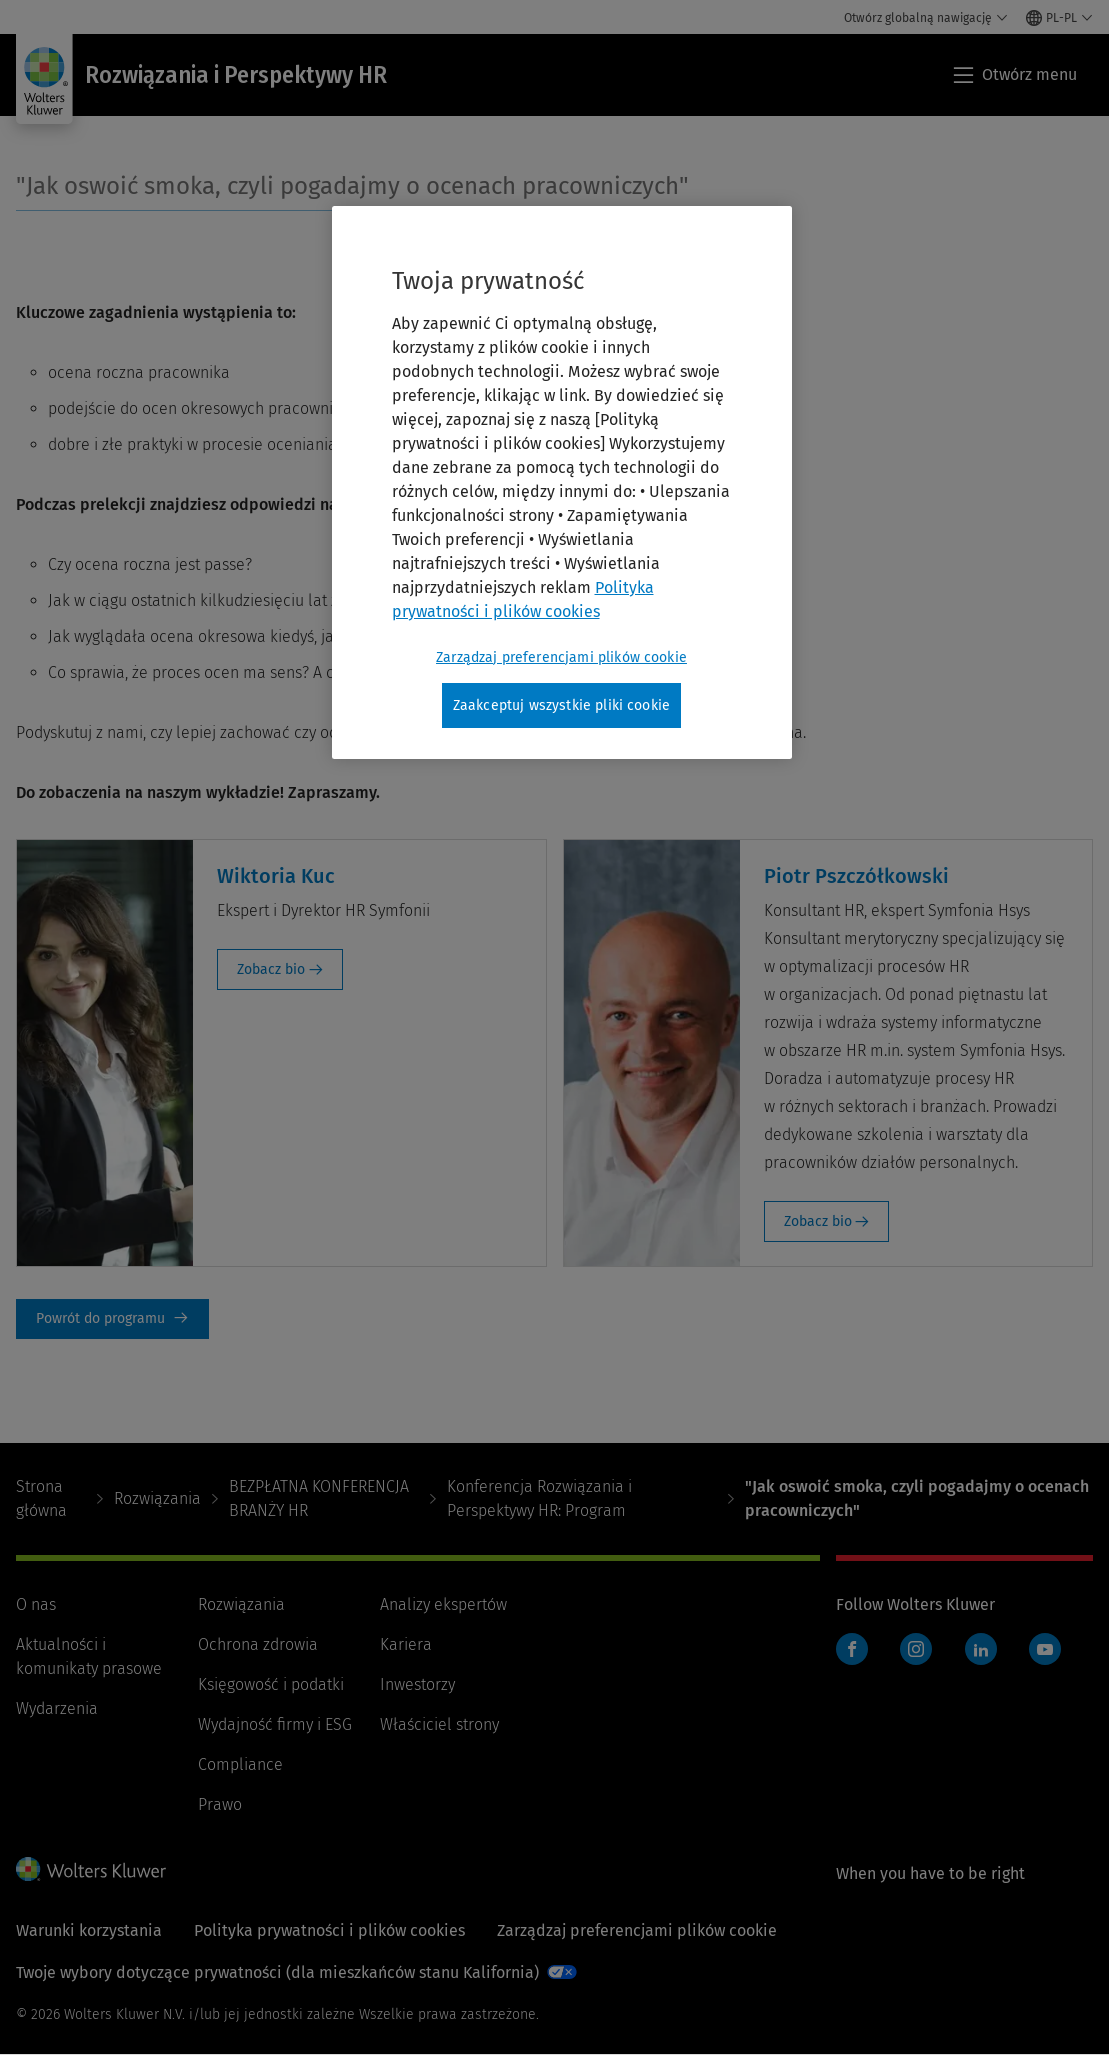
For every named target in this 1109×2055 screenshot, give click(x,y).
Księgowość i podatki (271, 1684)
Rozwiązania (157, 1498)
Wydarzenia (57, 1708)
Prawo (220, 1804)
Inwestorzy (417, 1684)
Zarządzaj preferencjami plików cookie (637, 1930)
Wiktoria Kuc (276, 876)
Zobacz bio (271, 969)
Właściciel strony (439, 1724)
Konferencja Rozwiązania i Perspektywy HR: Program (539, 1498)
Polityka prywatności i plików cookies (329, 1930)
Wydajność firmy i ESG (275, 1724)
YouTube (1045, 1649)
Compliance (240, 1764)
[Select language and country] (1059, 18)
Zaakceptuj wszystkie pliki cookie (561, 705)
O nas (36, 1604)
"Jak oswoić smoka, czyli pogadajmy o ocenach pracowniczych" (352, 186)
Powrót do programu (112, 1319)
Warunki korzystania (89, 1930)
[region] (562, 483)
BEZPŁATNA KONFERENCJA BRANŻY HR (319, 1498)
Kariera (406, 1644)
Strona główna (41, 1498)
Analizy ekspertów (443, 1604)
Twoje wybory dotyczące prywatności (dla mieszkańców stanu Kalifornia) (277, 1972)
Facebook (852, 1649)
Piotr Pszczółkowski (856, 876)
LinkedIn (981, 1649)
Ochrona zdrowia (258, 1644)
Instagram (916, 1649)
